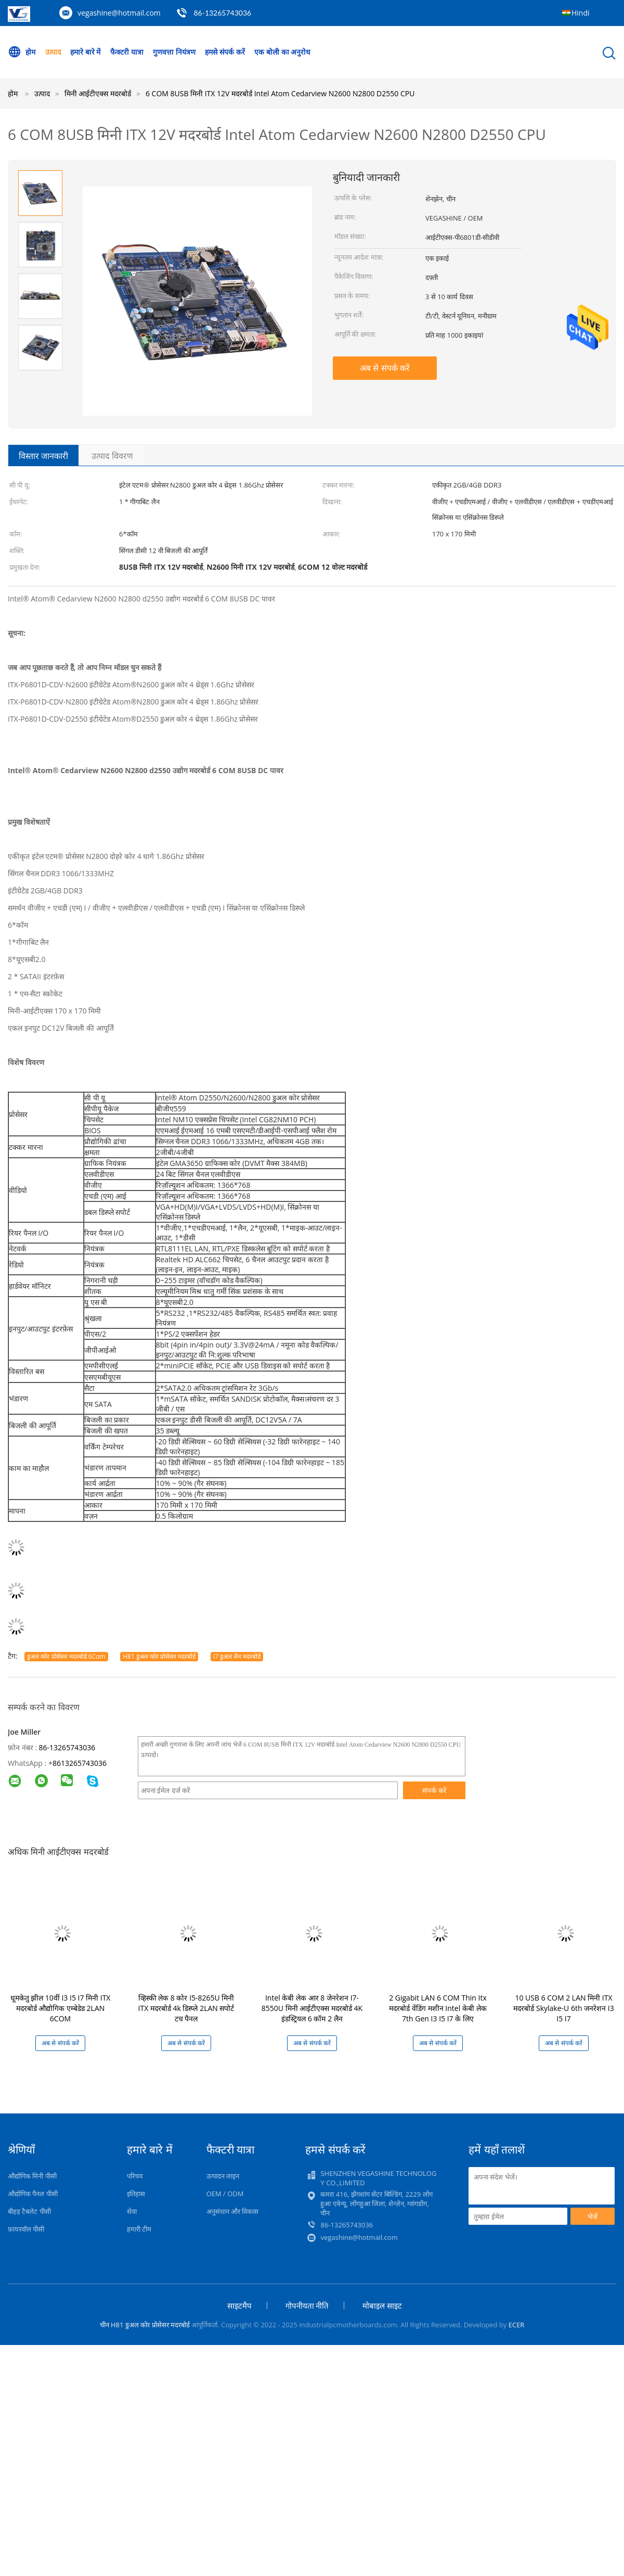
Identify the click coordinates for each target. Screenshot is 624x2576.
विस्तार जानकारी (43, 456)
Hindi (580, 13)
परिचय (135, 2176)
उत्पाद (53, 52)
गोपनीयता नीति (307, 2305)
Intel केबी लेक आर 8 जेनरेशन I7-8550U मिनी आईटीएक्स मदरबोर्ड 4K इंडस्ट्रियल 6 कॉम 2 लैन (312, 2008)
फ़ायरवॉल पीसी (26, 2229)
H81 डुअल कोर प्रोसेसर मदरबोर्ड (159, 1656)
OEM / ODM (225, 2193)
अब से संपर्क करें (384, 368)
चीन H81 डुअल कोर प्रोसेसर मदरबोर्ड (145, 2324)
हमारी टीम (139, 2229)
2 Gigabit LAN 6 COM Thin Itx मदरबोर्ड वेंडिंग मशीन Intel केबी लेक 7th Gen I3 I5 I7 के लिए (438, 2008)
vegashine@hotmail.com (119, 13)
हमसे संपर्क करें (225, 52)
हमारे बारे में (85, 52)
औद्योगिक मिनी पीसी (32, 2176)
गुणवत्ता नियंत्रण (174, 52)
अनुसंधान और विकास (232, 2211)
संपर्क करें (434, 1790)
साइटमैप (239, 2305)
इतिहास (136, 2193)
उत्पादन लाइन (222, 2176)
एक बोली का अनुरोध (283, 52)
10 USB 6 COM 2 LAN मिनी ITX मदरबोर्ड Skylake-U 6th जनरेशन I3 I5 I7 (563, 2008)
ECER (517, 2324)
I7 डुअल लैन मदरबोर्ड (237, 1656)
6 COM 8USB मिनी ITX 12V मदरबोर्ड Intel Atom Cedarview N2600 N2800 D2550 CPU (280, 93)
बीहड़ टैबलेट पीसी (29, 2211)
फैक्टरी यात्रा (127, 52)
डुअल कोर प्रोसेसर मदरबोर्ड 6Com (66, 1656)
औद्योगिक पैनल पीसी (33, 2193)
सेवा (132, 2211)
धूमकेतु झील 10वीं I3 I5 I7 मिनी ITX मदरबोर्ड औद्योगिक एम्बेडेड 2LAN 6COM (60, 2008)
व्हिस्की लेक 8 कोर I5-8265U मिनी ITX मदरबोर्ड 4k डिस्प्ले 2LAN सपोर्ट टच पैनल (186, 2008)
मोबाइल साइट (382, 2305)
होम (21, 52)
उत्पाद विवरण (112, 456)
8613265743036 (80, 1763)
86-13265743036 (222, 12)
